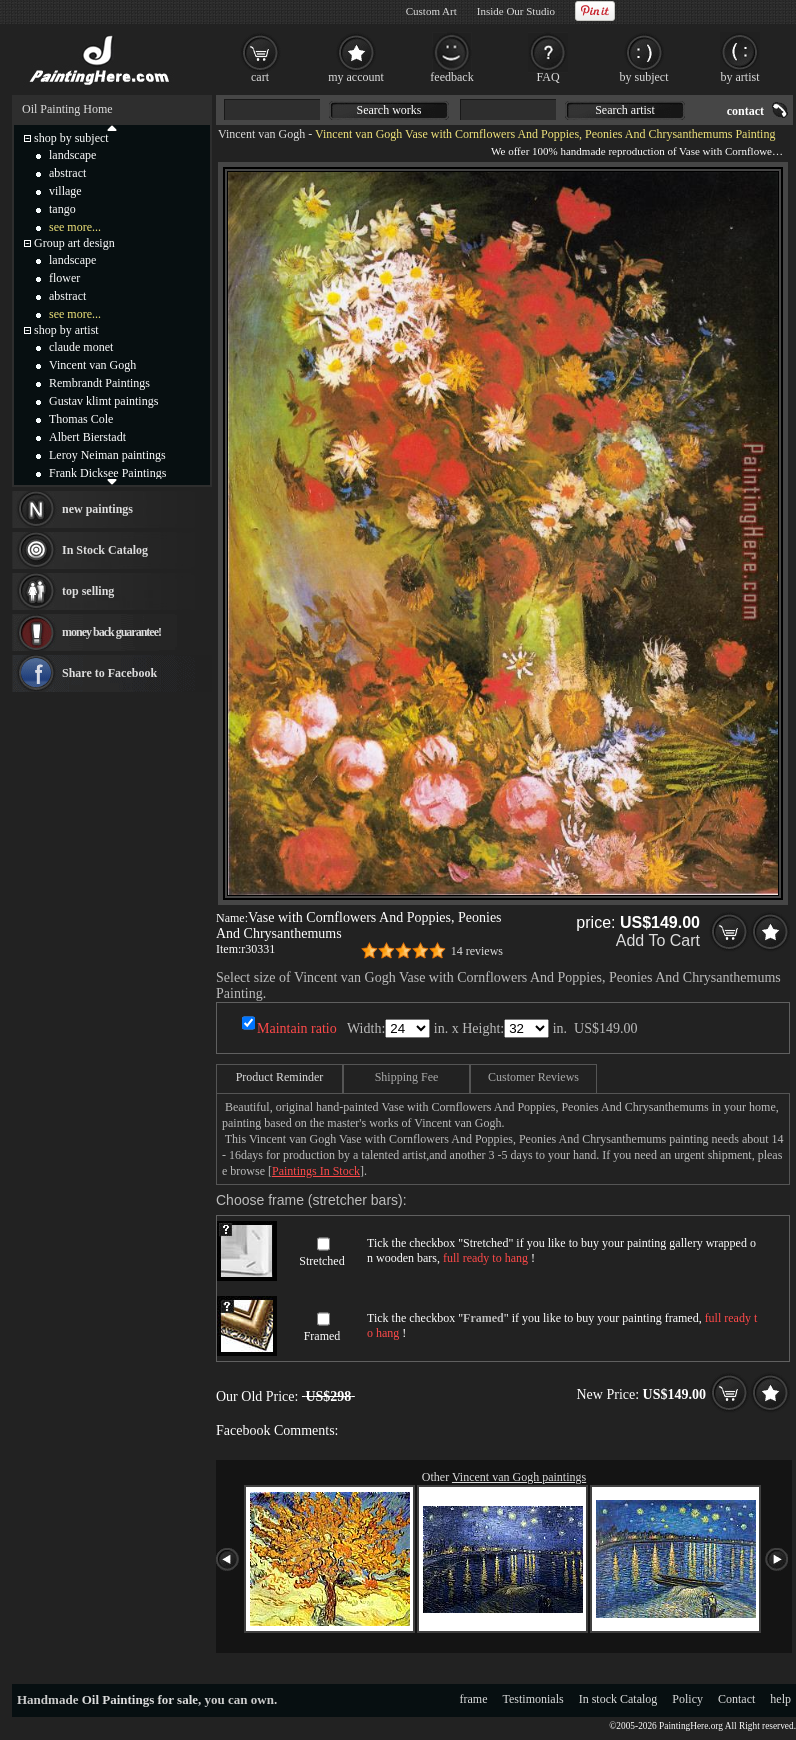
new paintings (97, 509)
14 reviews (477, 951)
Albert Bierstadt (87, 437)
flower (64, 278)
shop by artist (66, 330)
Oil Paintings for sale (140, 1699)
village (65, 191)
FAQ (547, 77)
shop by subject (71, 138)
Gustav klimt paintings (103, 401)
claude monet (81, 347)
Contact (736, 1699)
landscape (72, 155)
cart (260, 77)
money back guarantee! (111, 632)
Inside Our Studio (516, 11)
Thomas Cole (81, 419)
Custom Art (431, 11)
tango (62, 209)
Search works (389, 110)
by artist (740, 77)
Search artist (625, 110)
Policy (687, 1699)
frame (474, 1699)
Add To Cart (658, 940)
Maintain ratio (297, 1028)
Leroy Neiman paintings (107, 455)
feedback (451, 77)
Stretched (321, 1261)
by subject (644, 77)
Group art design (74, 243)
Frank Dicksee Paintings (107, 473)
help (780, 1699)
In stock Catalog (618, 1699)
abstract (67, 173)
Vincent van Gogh (261, 134)
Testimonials (533, 1699)
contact (745, 111)
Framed (322, 1336)
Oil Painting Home (67, 109)
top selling (88, 591)
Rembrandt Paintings (99, 383)
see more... (75, 227)
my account (356, 77)
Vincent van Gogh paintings (519, 1477)
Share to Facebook (109, 673)
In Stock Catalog (105, 550)
